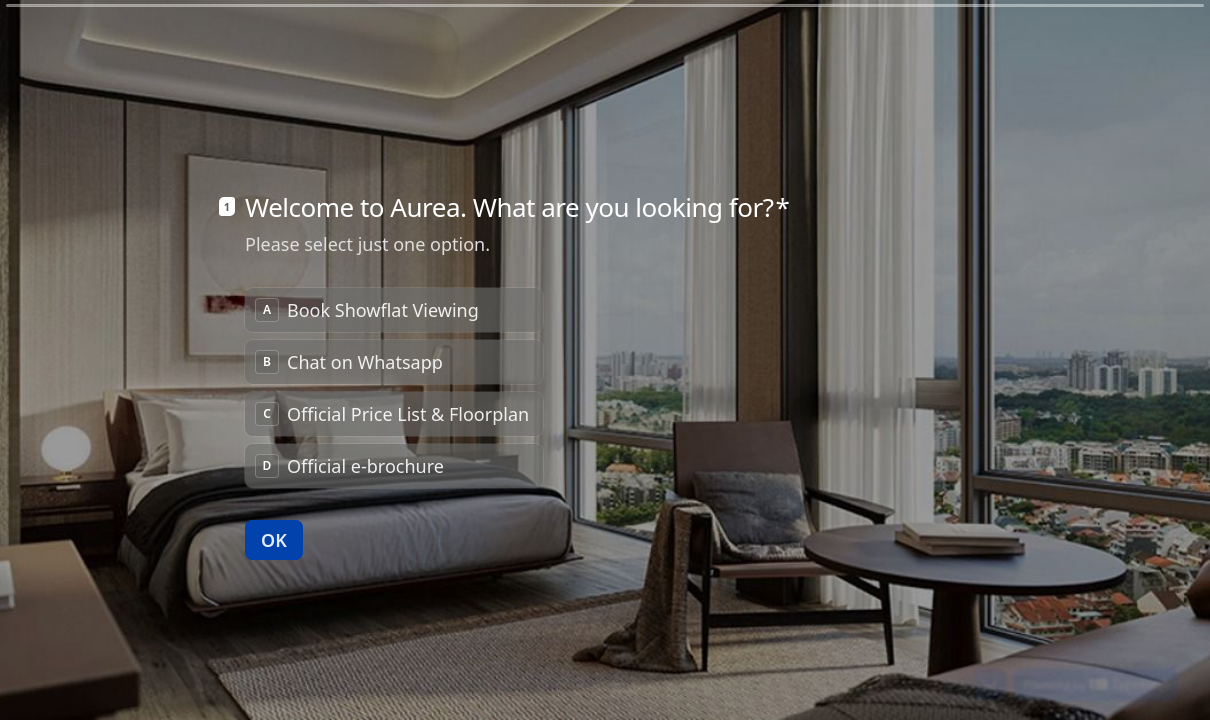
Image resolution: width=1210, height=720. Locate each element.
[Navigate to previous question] (956, 672)
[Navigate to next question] (990, 672)
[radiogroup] (394, 359)
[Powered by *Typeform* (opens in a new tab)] (1096, 672)
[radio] (394, 281)
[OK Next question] (274, 511)
